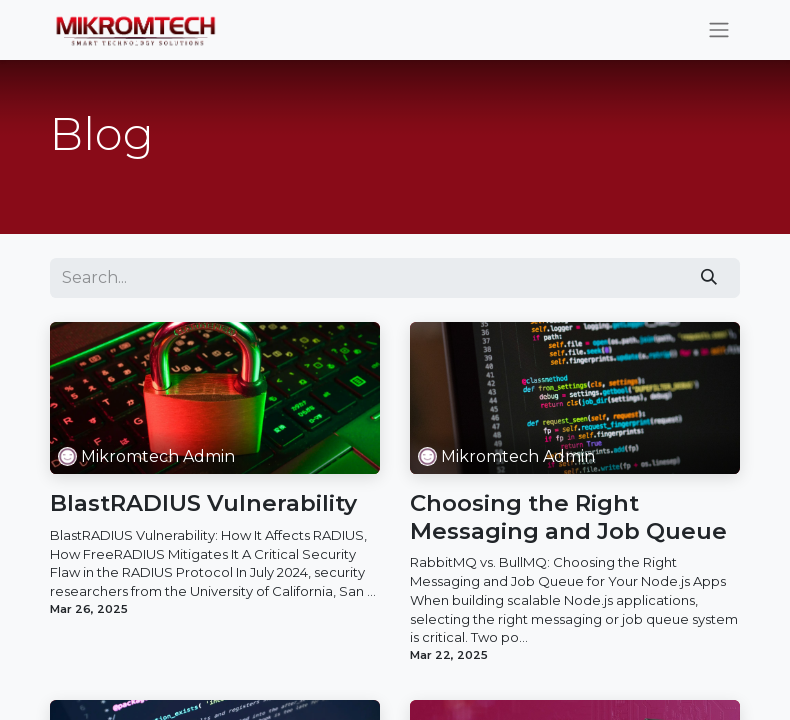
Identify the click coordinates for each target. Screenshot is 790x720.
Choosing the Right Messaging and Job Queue (568, 517)
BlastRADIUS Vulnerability (203, 503)
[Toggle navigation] (719, 30)
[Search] (709, 278)
